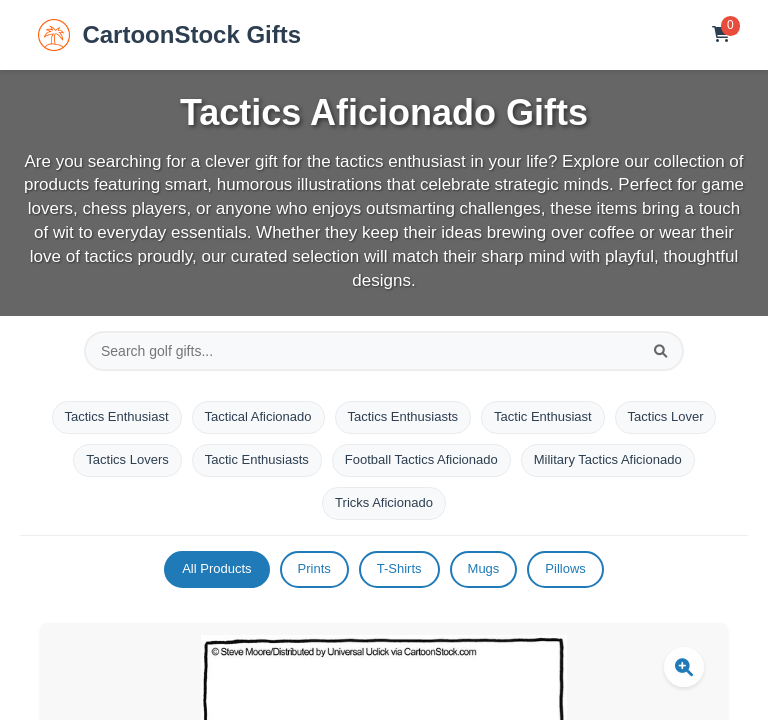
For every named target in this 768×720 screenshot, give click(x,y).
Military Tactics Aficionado (608, 459)
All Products (216, 568)
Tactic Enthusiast (543, 416)
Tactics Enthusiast (117, 416)
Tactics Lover (666, 416)
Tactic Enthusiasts (257, 459)
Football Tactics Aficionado (421, 459)
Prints (314, 568)
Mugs (484, 568)
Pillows (565, 568)
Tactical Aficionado (258, 416)
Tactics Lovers (127, 459)
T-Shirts (399, 568)
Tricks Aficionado (384, 502)
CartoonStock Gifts (169, 35)
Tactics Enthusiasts (403, 416)
